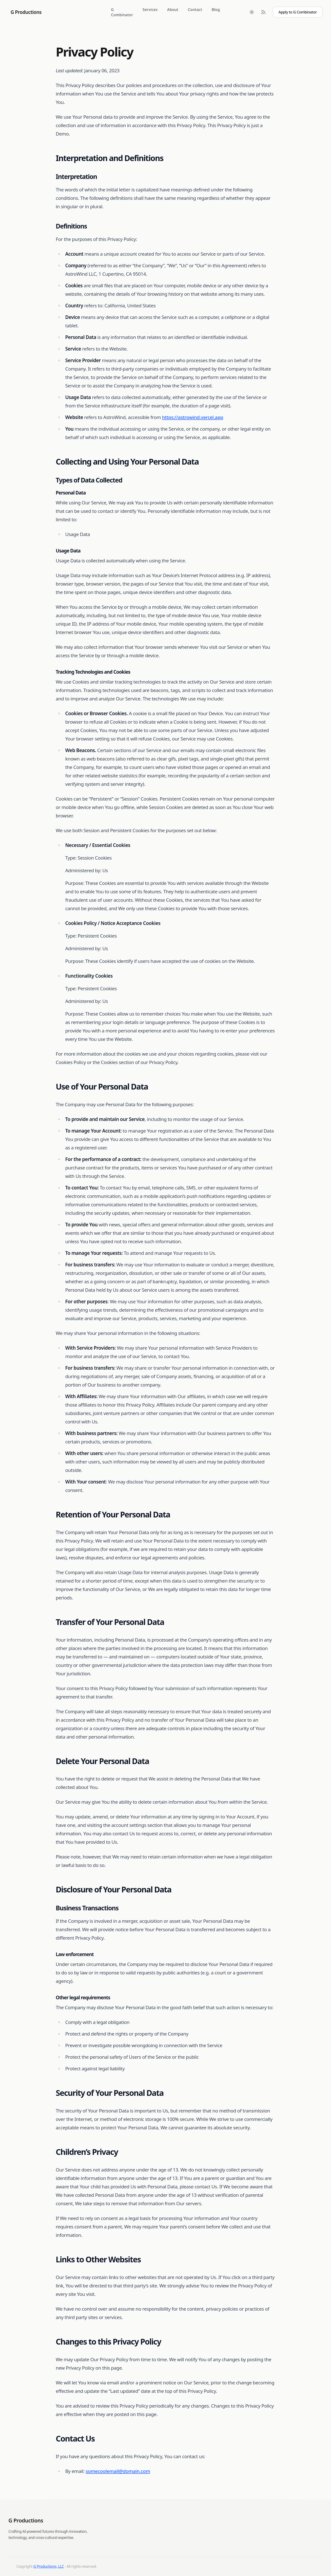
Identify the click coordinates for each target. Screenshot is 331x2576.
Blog (216, 9)
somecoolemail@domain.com (118, 2471)
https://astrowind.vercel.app (192, 417)
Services (150, 9)
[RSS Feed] (263, 12)
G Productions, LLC (48, 2566)
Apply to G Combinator (298, 12)
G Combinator (122, 12)
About (172, 9)
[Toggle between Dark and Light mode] (252, 12)
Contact (195, 9)
